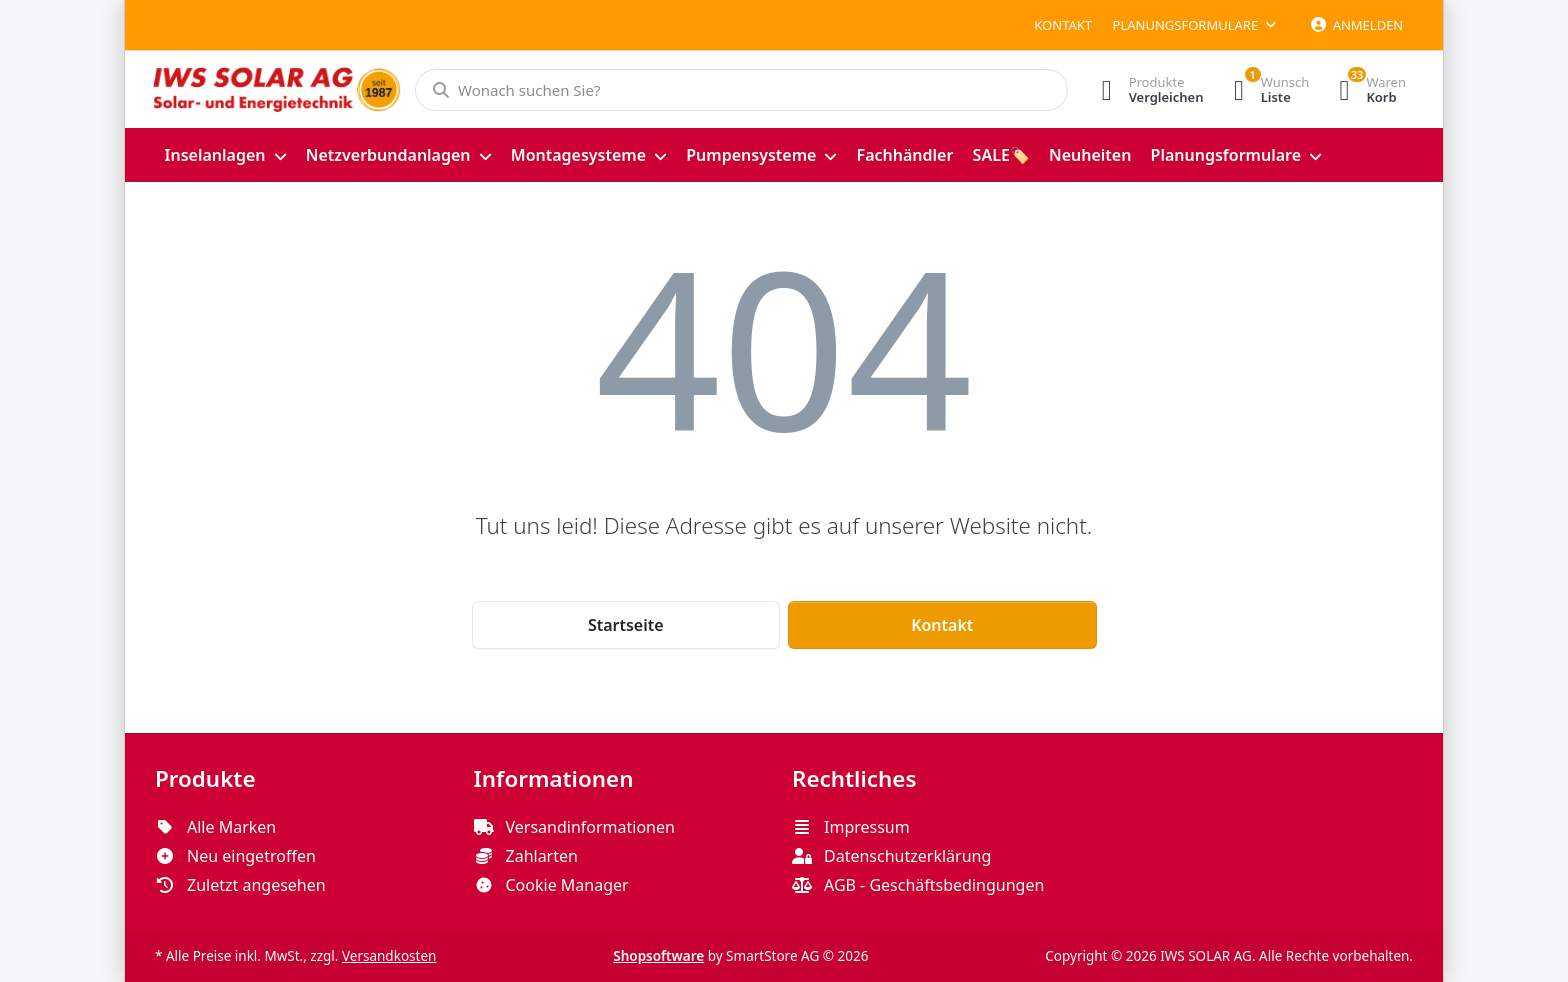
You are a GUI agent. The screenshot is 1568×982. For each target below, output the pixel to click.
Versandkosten (389, 956)
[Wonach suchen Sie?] (741, 90)
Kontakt (1063, 25)
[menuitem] (225, 155)
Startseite (626, 625)
